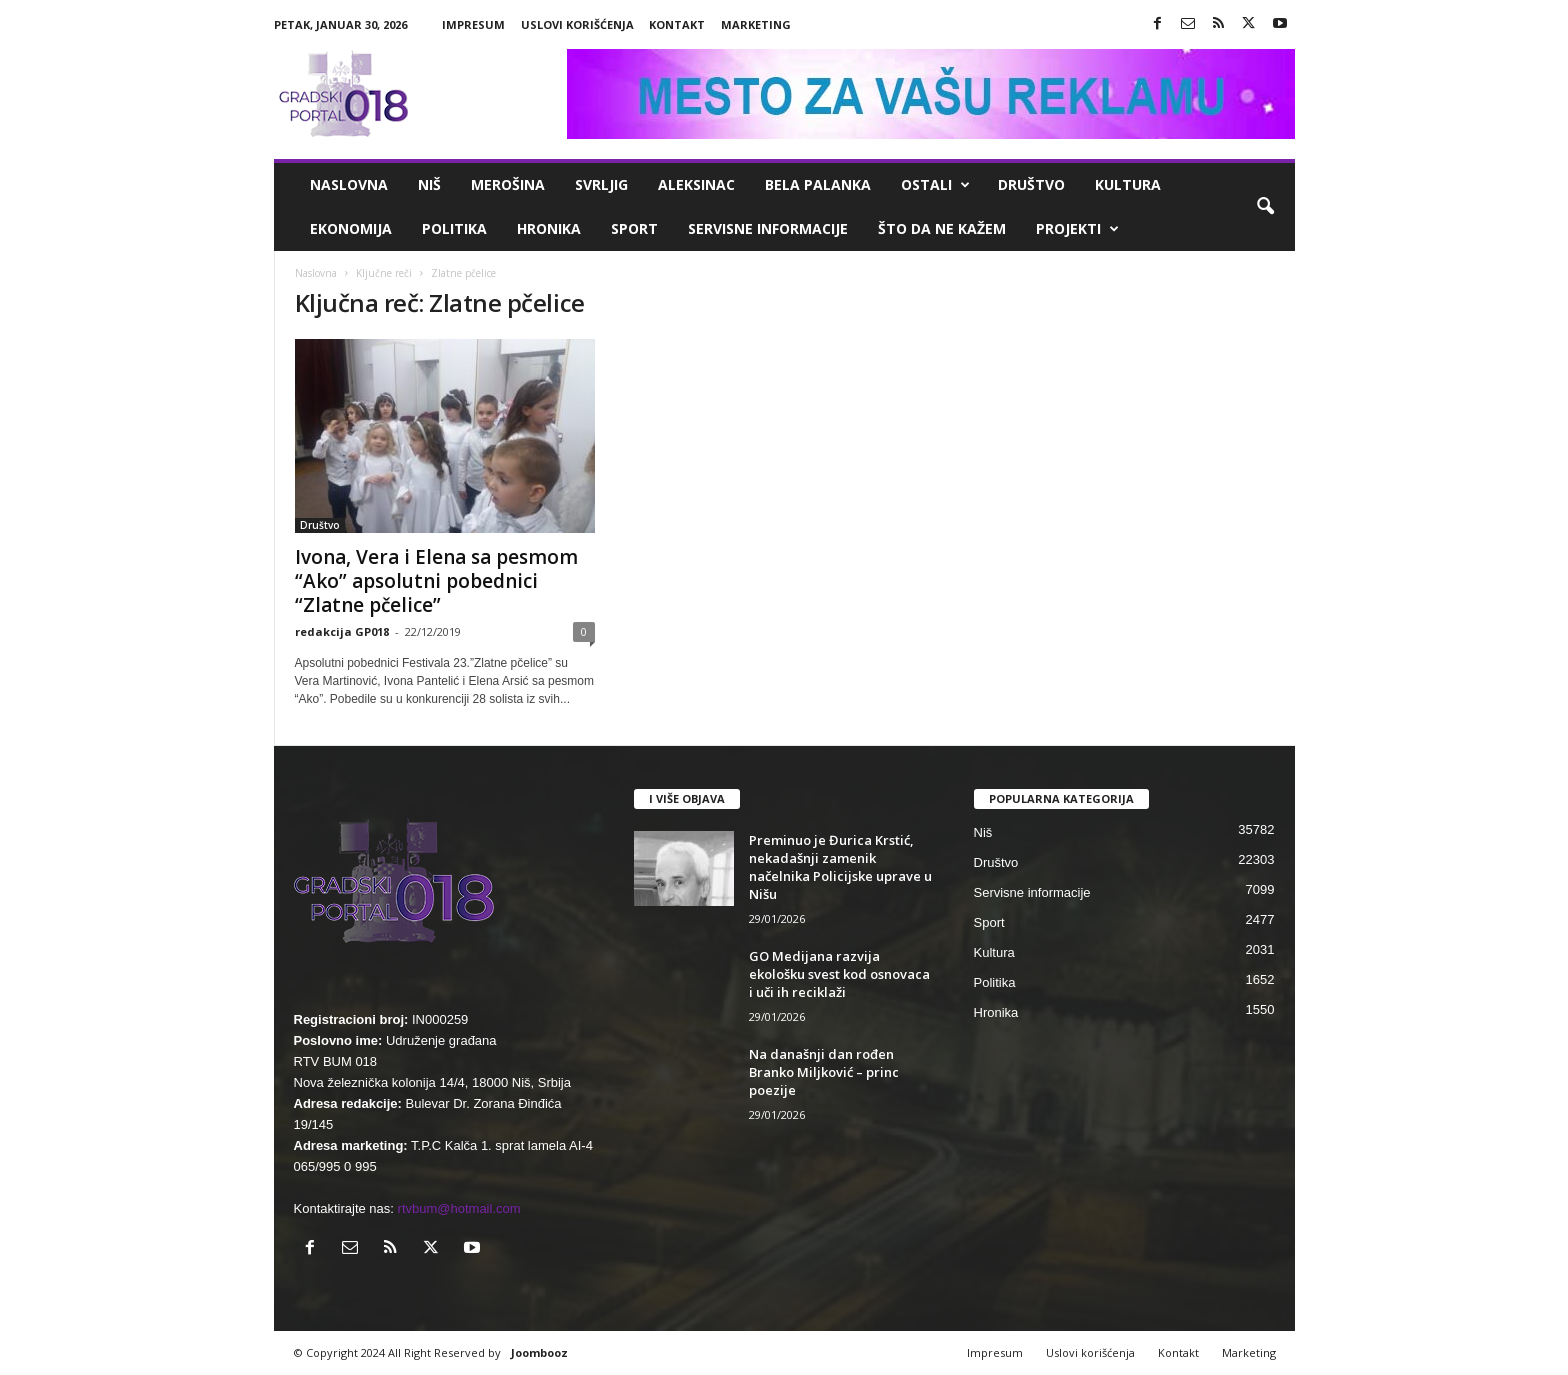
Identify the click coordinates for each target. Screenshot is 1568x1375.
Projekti (1077, 229)
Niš (429, 184)
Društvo (1031, 184)
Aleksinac (696, 184)
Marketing (756, 24)
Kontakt (677, 24)
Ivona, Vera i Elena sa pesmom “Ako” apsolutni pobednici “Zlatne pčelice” (436, 581)
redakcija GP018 (342, 631)
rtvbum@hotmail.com (459, 1208)
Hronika (549, 228)
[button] (1265, 207)
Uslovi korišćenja (577, 24)
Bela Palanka (818, 184)
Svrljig (601, 184)
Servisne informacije (768, 228)
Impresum (473, 24)
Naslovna (349, 184)
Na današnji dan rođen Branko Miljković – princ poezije (824, 1072)
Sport (634, 228)
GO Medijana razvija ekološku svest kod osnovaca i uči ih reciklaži (839, 974)
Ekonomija (351, 228)
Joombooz (539, 1352)
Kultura (1128, 184)
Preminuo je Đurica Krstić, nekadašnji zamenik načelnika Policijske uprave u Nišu (840, 867)
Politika (454, 228)
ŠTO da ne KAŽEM (942, 228)
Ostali (935, 185)
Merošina (508, 184)
